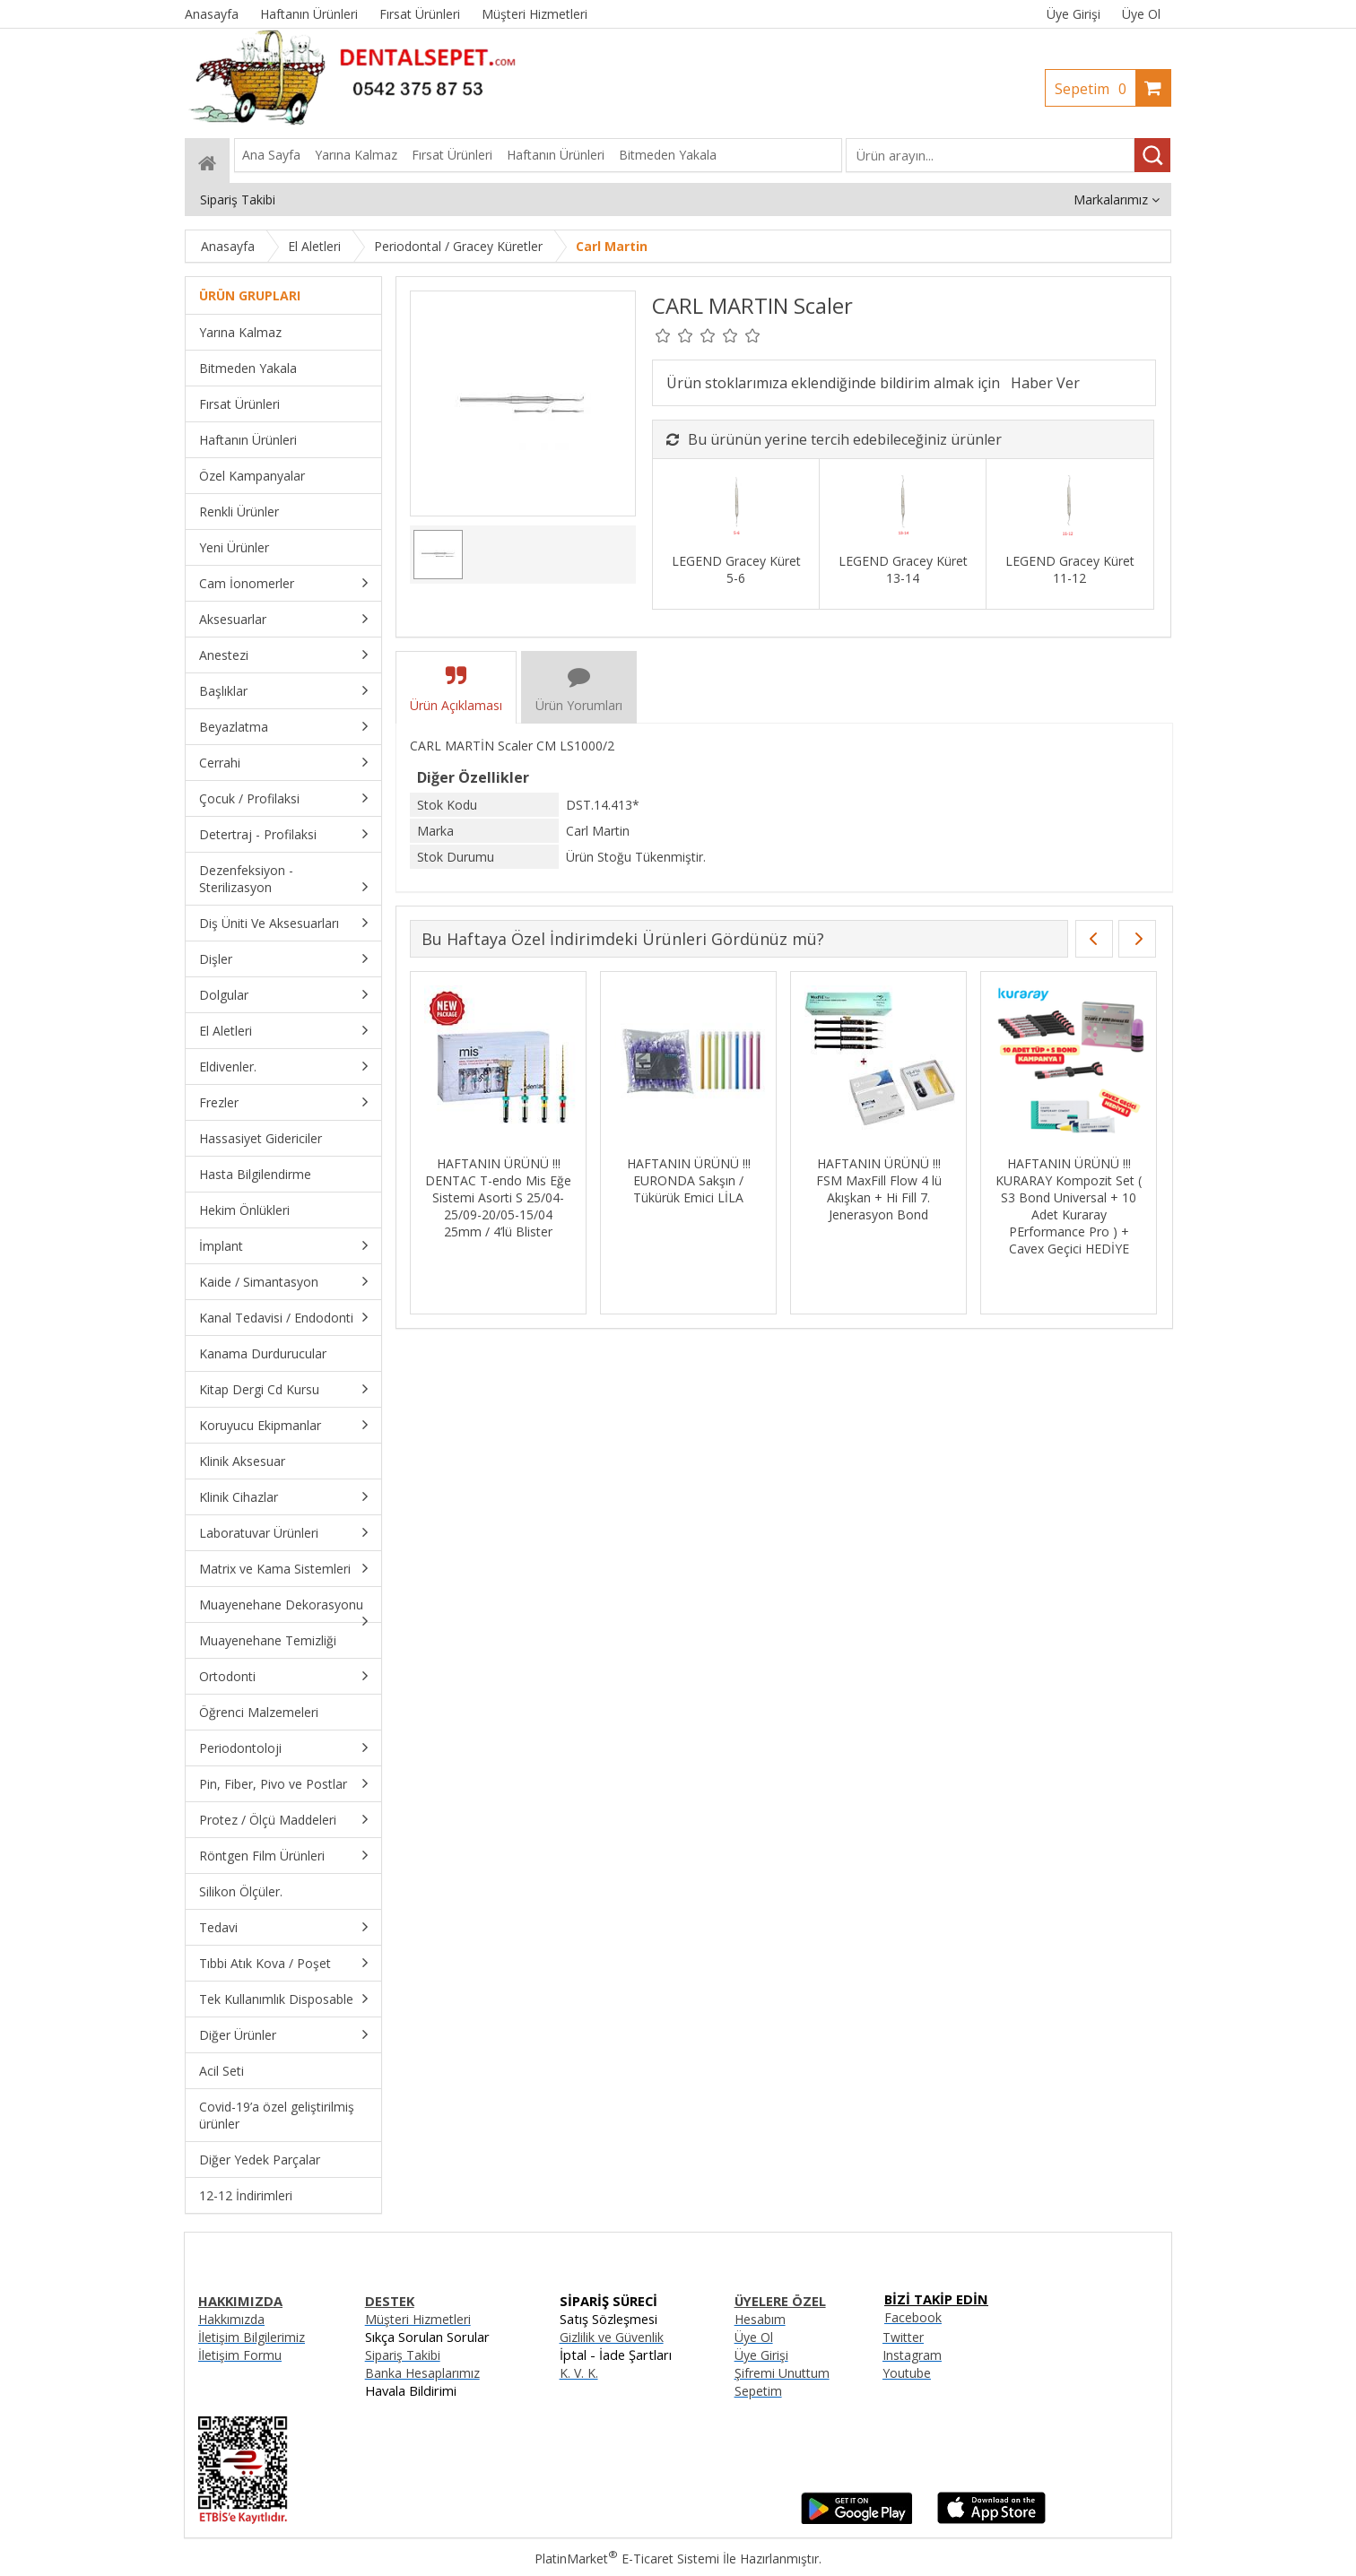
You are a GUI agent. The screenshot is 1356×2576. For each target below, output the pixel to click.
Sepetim (1095, 89)
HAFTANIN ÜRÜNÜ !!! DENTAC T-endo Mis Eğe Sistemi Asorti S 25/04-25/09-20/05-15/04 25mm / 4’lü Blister (498, 1197)
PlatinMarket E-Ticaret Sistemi (627, 2558)
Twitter (903, 2337)
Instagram (912, 2355)
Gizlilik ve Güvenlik (612, 2337)
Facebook (913, 2317)
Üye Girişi (1073, 13)
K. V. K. (579, 2372)
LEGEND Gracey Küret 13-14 (903, 569)
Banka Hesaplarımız (422, 2372)
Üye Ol (1141, 13)
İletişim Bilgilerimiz (251, 2337)
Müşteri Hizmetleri (418, 2319)
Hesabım (760, 2319)
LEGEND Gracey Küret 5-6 (736, 569)
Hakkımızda (231, 2319)
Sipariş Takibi (402, 2355)
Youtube (906, 2372)
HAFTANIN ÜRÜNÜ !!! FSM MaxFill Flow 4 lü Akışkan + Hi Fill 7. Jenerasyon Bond (879, 1189)
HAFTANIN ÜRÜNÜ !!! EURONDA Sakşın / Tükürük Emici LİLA (689, 1180)
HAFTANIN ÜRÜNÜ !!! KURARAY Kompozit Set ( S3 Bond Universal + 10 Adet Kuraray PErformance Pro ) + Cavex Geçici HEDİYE (1068, 1206)
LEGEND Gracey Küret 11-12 (1069, 569)
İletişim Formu (240, 2355)
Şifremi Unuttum (782, 2372)
